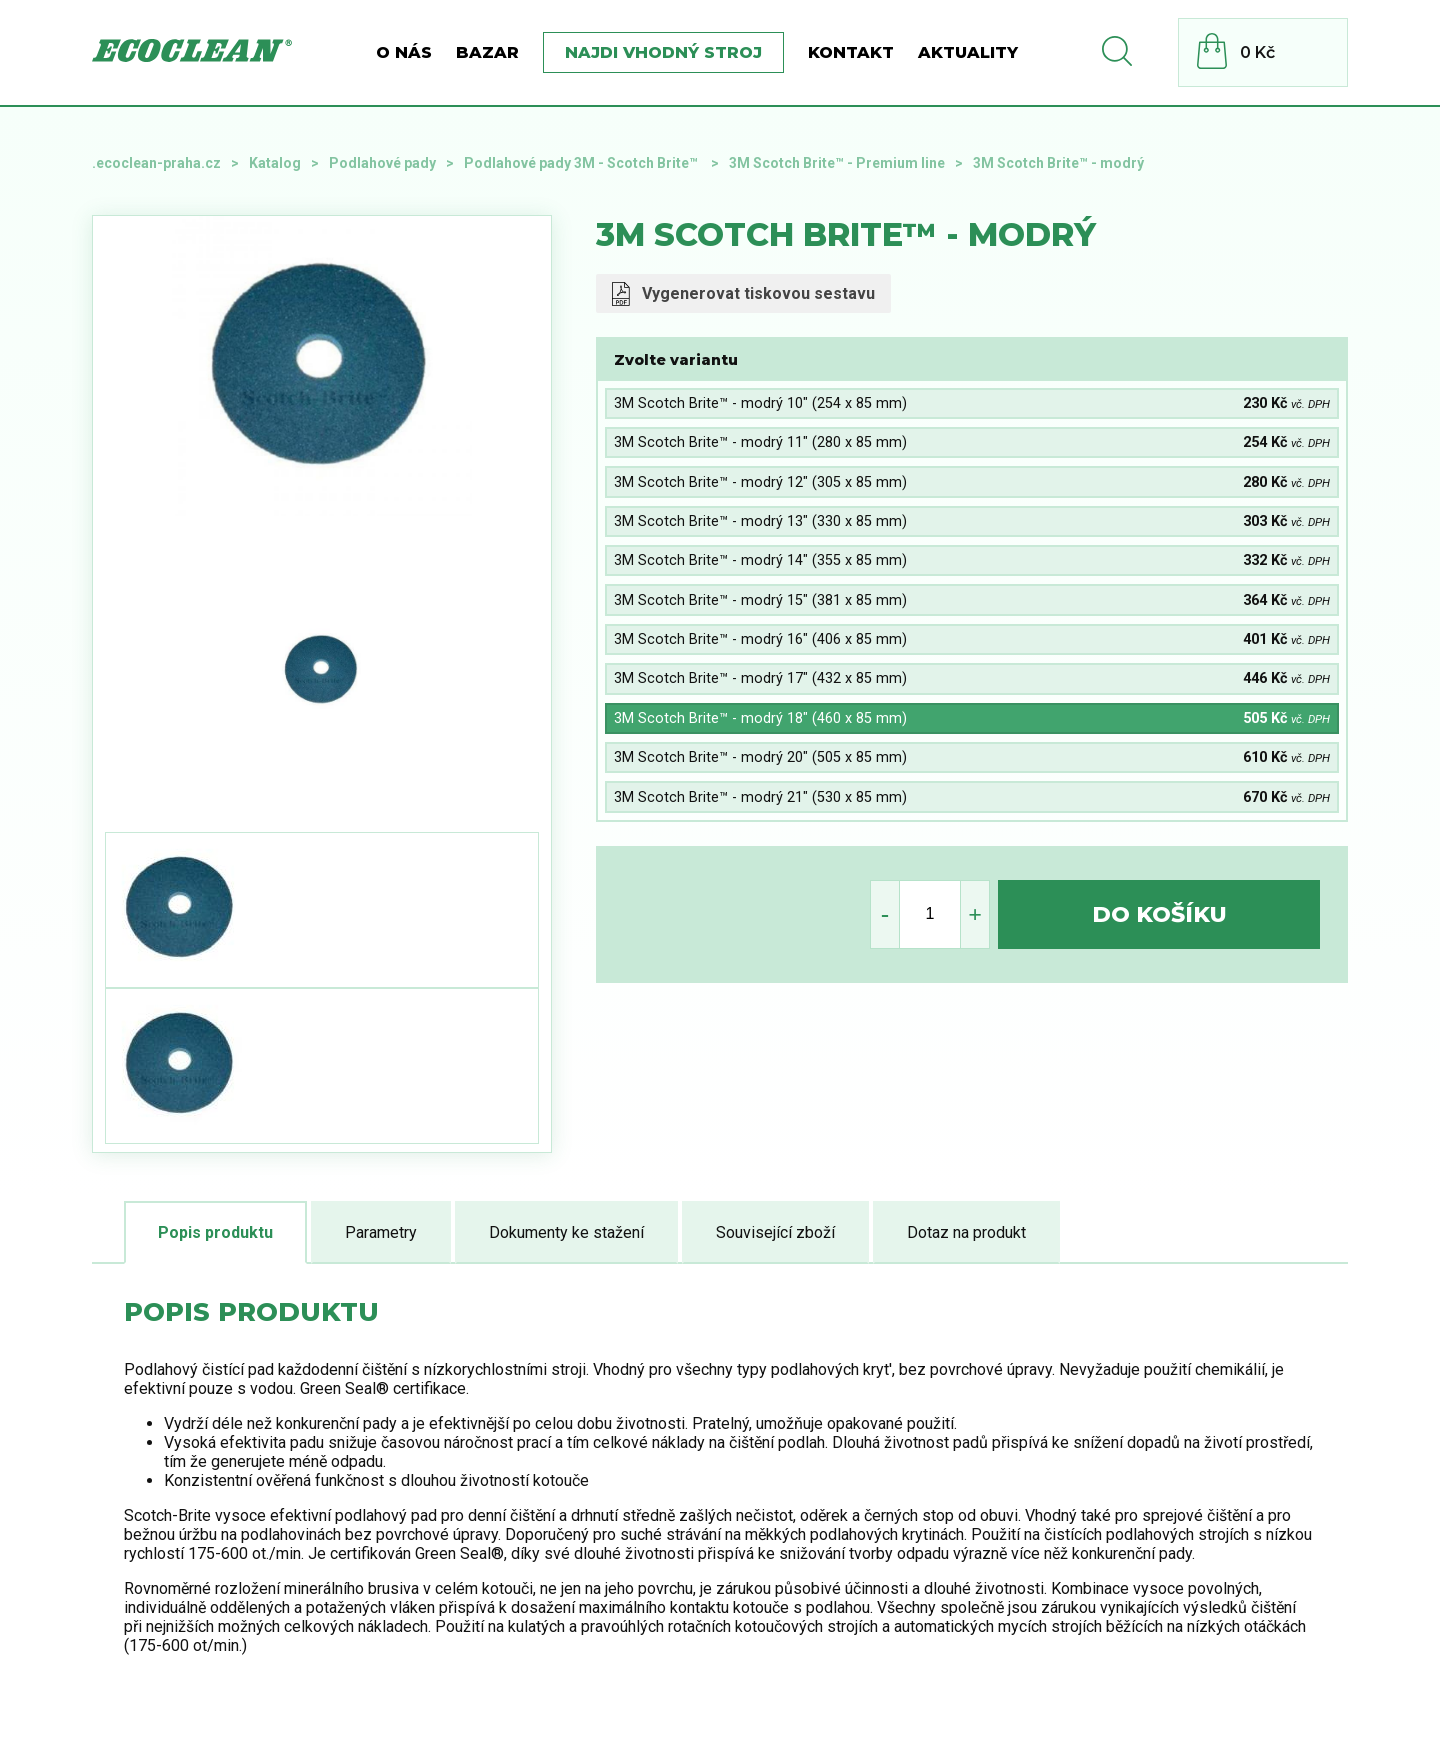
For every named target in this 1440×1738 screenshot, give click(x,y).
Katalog (275, 163)
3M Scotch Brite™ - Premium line (837, 163)
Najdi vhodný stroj (663, 52)
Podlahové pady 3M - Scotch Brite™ (582, 163)
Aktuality (968, 52)
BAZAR (487, 52)
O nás (404, 52)
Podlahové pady (382, 163)
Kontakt (851, 52)
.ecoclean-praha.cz (156, 163)
